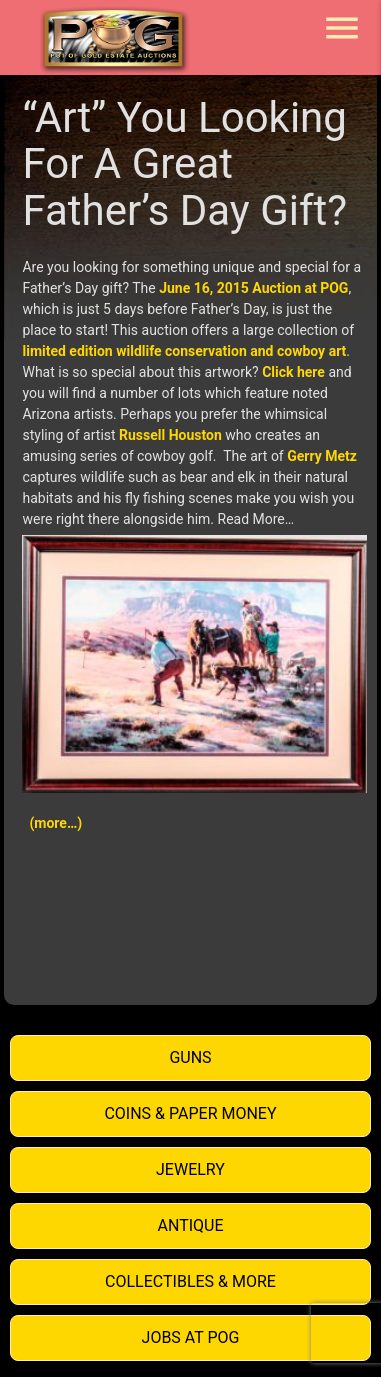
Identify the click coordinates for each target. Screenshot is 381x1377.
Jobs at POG (191, 1337)
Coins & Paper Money (190, 1113)
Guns (190, 1057)
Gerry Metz (322, 456)
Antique (191, 1225)
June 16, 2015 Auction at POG (253, 288)
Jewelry (190, 1169)
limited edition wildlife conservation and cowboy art (184, 351)
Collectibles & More (190, 1281)
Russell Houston (170, 435)
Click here (293, 372)
